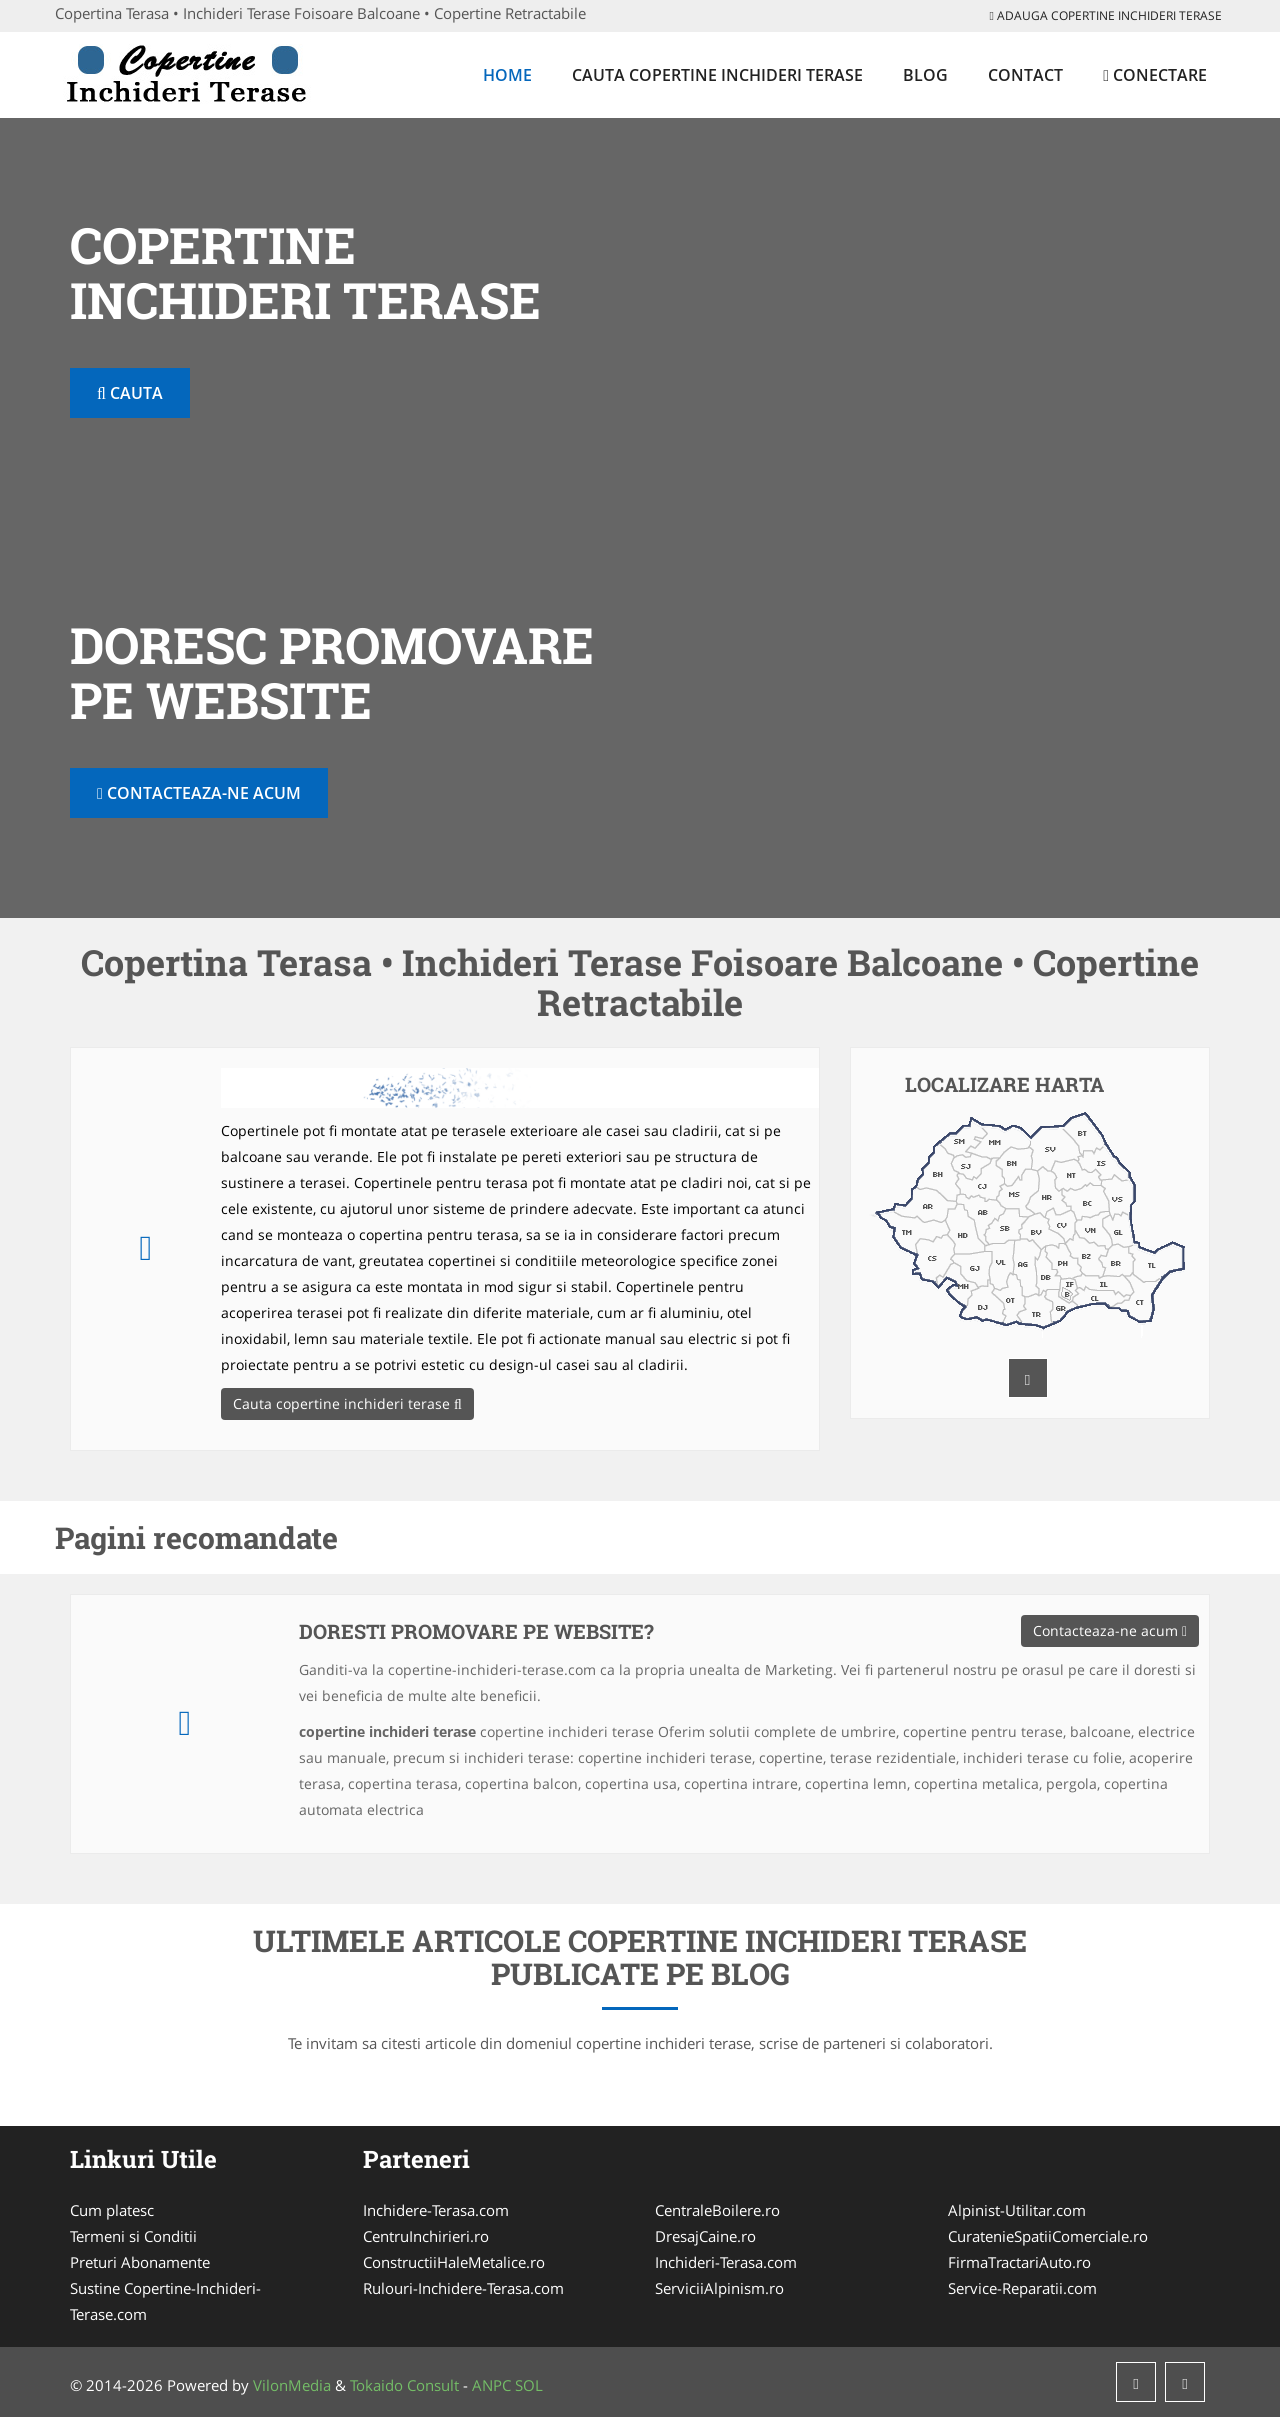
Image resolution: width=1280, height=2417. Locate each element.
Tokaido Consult (404, 2385)
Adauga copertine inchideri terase (1106, 15)
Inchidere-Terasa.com (436, 2210)
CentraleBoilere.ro (717, 2210)
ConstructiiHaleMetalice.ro (454, 2262)
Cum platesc (112, 2210)
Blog (925, 75)
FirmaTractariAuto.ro (1019, 2262)
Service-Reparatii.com (1022, 2288)
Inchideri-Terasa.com (726, 2262)
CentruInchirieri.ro (426, 2236)
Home (507, 75)
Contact (1025, 75)
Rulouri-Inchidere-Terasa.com (463, 2288)
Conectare (1155, 75)
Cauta (130, 393)
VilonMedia (292, 2385)
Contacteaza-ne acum (199, 793)
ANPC (491, 2385)
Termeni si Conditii (133, 2236)
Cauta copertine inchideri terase (717, 75)
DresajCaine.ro (705, 2236)
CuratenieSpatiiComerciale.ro (1048, 2236)
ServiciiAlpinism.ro (719, 2288)
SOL (529, 2385)
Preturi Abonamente (140, 2262)
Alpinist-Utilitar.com (1017, 2210)
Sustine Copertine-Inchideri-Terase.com (165, 2301)
